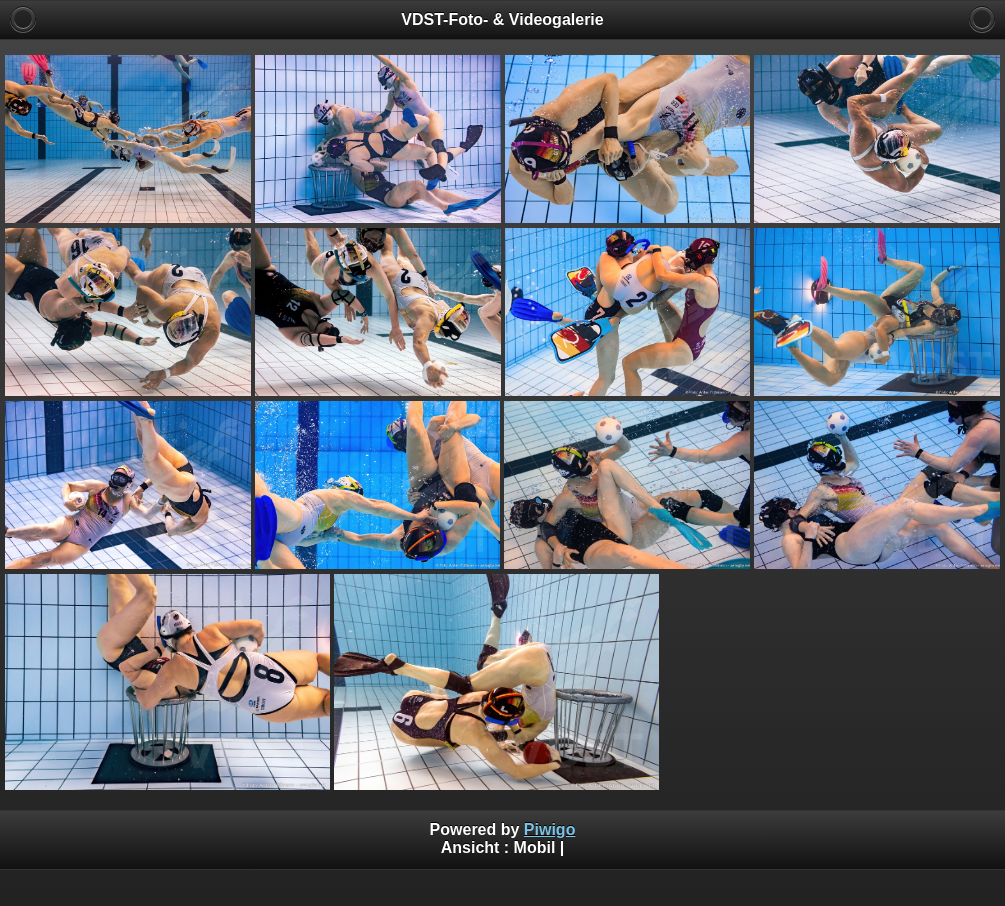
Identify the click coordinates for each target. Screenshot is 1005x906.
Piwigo (550, 829)
